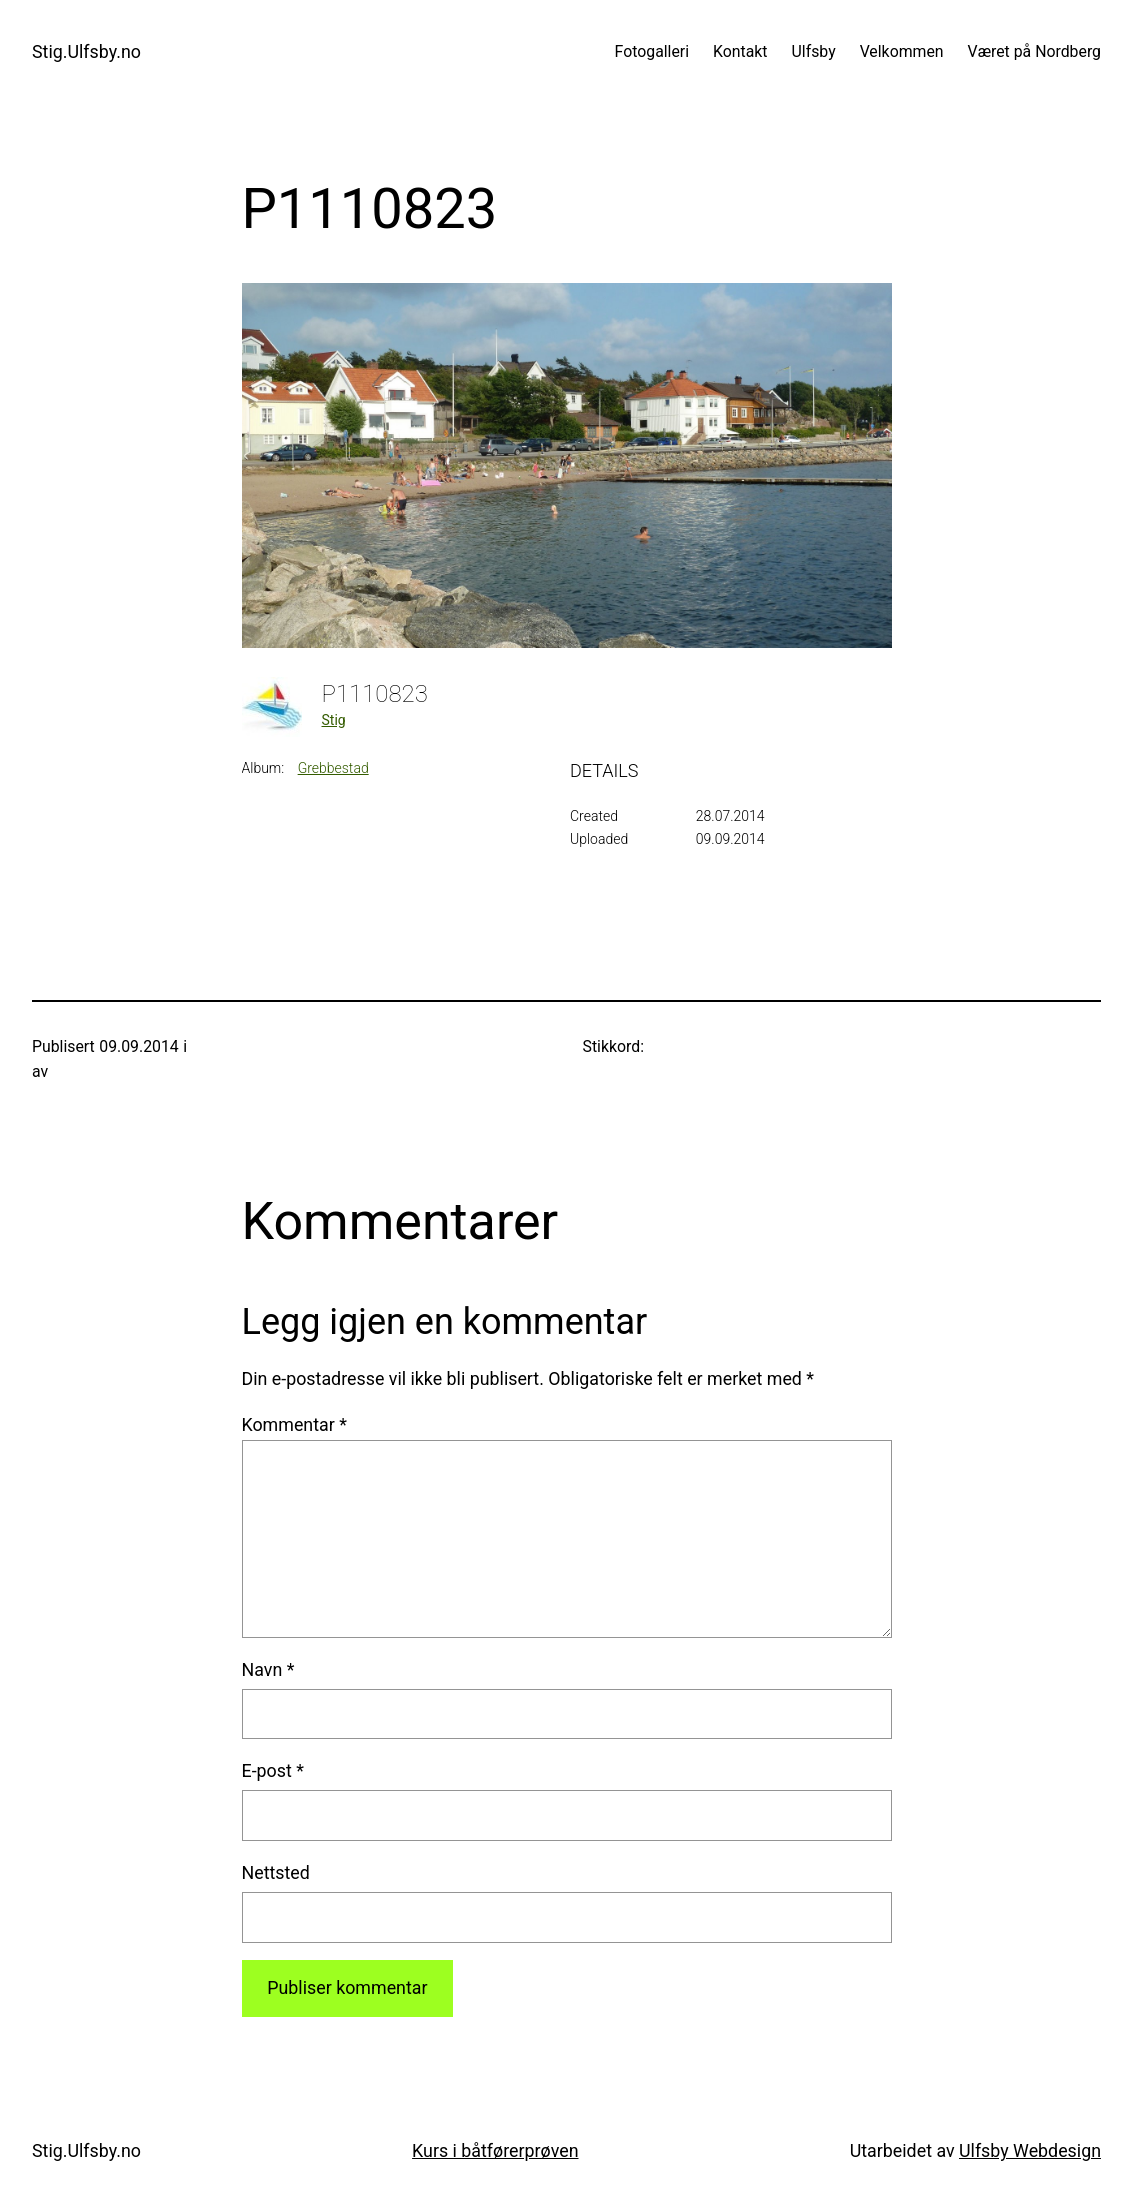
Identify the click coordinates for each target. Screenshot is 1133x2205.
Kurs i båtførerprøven (495, 2150)
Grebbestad (333, 768)
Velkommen (902, 51)
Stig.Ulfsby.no (86, 51)
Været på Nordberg (1034, 51)
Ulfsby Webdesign (1030, 2150)
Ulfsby (814, 51)
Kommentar (294, 1424)
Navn (268, 1669)
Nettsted (276, 1872)
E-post (273, 1770)
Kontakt (740, 51)
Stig (334, 720)
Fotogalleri (652, 51)
